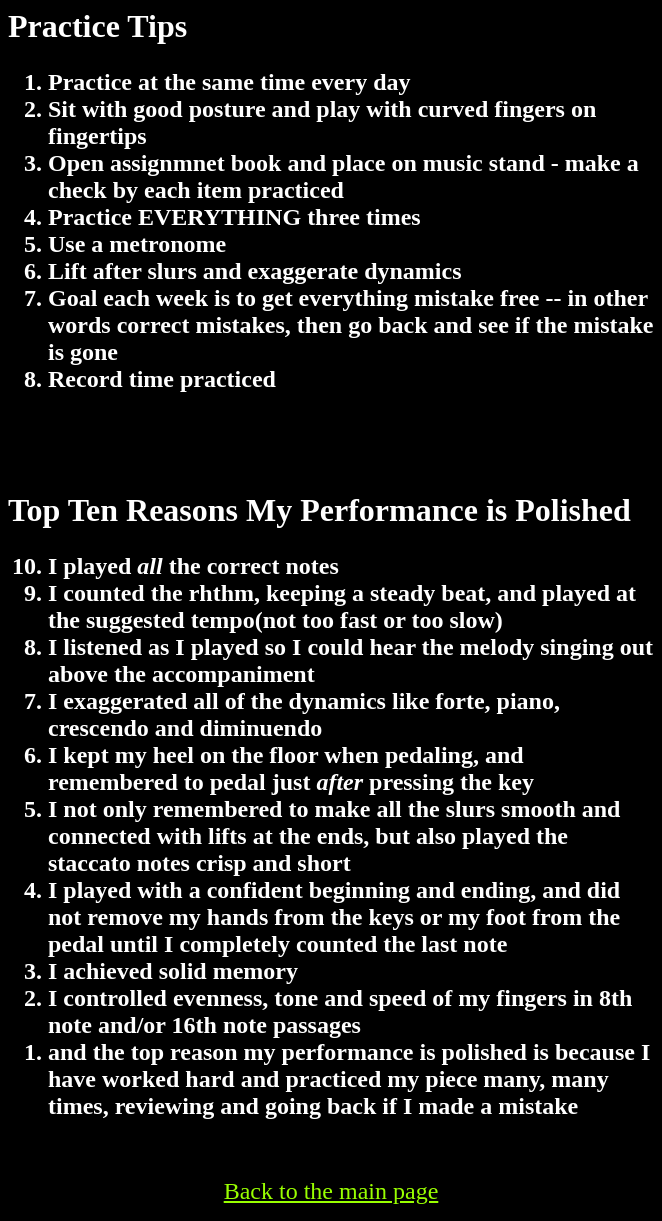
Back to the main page (331, 1191)
